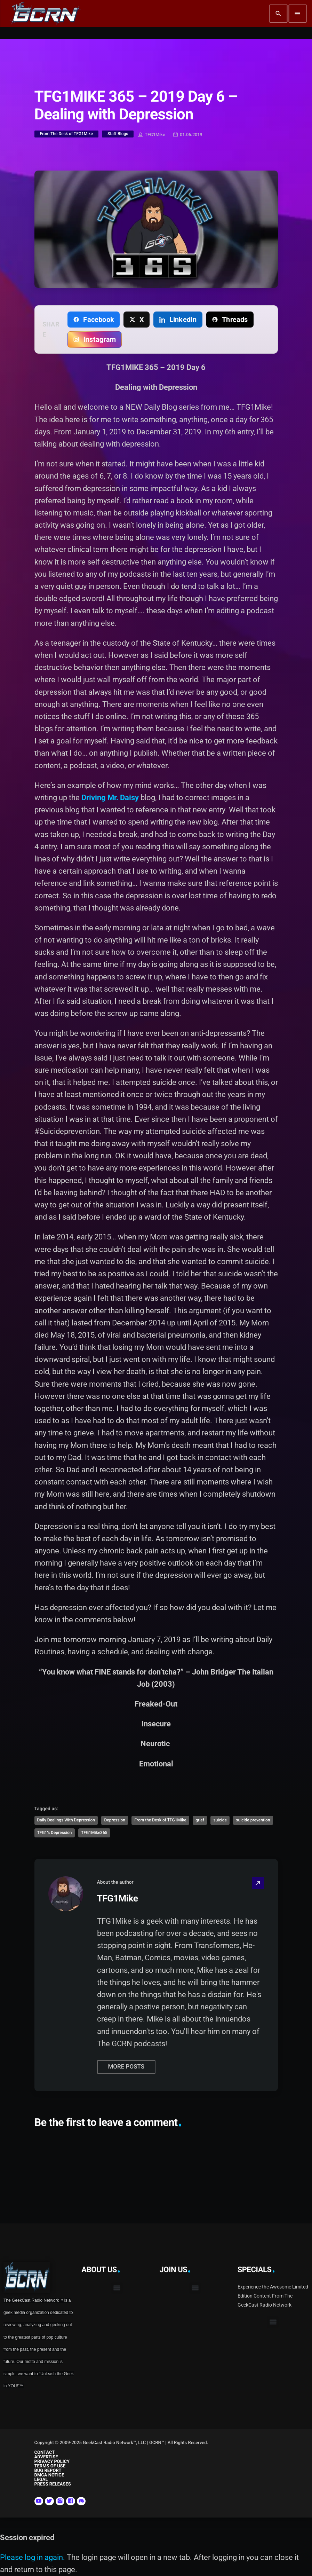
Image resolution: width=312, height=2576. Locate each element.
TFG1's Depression (54, 1832)
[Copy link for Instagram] (94, 339)
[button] (117, 2288)
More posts (126, 2066)
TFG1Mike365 (94, 1832)
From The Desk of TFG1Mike (66, 133)
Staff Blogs (117, 133)
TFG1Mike (151, 134)
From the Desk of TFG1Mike (160, 1820)
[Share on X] (136, 320)
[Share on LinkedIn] (177, 320)
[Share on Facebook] (93, 320)
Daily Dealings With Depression (66, 1820)
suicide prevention (253, 1820)
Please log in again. (32, 2557)
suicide (219, 1820)
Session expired (27, 2537)
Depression (114, 1820)
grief (199, 1820)
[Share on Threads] (230, 320)
